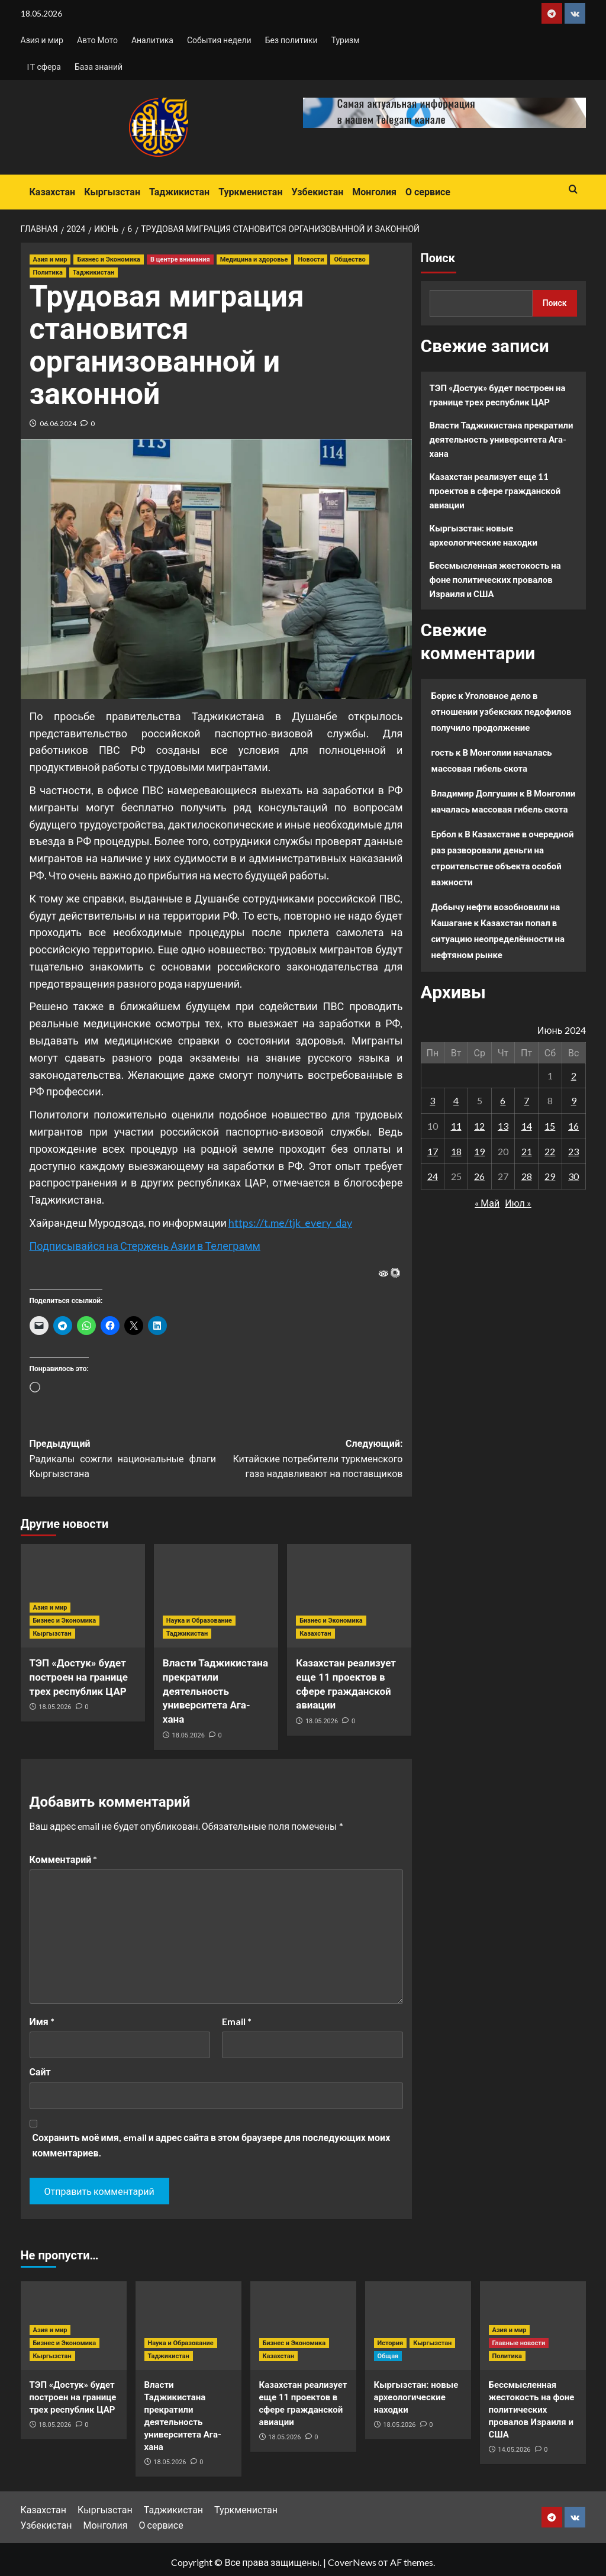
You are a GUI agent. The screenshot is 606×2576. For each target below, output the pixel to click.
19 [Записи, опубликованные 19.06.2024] (479, 1151)
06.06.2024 (58, 423)
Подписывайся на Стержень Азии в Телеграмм (145, 1245)
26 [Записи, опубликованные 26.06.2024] (479, 1176)
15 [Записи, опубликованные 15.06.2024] (549, 1125)
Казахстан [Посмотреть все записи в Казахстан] (315, 1633)
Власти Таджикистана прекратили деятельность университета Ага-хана (215, 1691)
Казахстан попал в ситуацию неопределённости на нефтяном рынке (498, 938)
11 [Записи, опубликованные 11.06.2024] (456, 1125)
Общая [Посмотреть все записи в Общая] (388, 2356)
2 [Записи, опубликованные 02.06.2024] (573, 1075)
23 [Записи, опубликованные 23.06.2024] (573, 1151)
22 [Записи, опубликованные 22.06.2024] (549, 1151)
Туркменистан (250, 192)
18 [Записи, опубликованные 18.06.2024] (456, 1151)
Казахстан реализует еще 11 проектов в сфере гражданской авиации (495, 490)
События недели (219, 40)
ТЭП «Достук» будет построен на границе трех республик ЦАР (79, 1677)
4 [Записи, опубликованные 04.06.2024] (456, 1100)
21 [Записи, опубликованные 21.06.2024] (526, 1151)
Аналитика (152, 40)
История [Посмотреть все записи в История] (391, 2343)
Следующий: (309, 1460)
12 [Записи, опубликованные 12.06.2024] (479, 1125)
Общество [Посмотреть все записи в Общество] (349, 259)
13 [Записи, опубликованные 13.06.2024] (503, 1125)
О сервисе (427, 192)
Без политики (291, 40)
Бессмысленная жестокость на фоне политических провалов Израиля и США (495, 579)
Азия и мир (42, 40)
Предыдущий (123, 1460)
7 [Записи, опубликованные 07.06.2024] (526, 1100)
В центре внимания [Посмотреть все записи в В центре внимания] (180, 259)
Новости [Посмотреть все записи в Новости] (311, 259)
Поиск (438, 258)
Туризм (345, 40)
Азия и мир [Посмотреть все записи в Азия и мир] (50, 259)
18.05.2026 (54, 1707)
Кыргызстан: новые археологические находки (483, 535)
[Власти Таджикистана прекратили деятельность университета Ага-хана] (216, 1596)
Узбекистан (317, 192)
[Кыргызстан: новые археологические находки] (418, 2325)
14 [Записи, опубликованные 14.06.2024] (526, 1125)
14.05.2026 (514, 2450)
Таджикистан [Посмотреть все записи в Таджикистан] (93, 272)
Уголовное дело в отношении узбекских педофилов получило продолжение (501, 711)
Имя (42, 2021)
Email (237, 2021)
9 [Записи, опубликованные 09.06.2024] (573, 1100)
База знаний (99, 67)
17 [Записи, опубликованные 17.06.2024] (432, 1151)
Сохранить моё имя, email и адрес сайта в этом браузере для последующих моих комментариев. (212, 2145)
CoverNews (352, 2562)
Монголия (374, 192)
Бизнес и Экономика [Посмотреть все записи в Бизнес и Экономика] (108, 259)
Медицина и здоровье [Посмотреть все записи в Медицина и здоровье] (254, 259)
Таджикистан (179, 192)
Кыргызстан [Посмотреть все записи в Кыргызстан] (52, 1633)
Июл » (518, 1202)
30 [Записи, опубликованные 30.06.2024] (573, 1176)
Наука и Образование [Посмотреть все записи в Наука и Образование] (199, 1620)
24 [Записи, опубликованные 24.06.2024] (432, 1176)
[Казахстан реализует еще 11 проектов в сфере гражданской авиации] (349, 1596)
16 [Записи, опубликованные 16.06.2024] (573, 1125)
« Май (487, 1202)
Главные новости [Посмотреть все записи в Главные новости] (519, 2343)
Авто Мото (97, 40)
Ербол (443, 833)
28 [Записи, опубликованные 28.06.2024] (526, 1176)
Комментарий (64, 1859)
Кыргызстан (112, 192)
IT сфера (44, 67)
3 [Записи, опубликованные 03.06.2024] (432, 1100)
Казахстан (53, 192)
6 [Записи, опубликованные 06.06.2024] (502, 1100)
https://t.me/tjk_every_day (290, 1222)
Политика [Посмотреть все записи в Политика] (48, 272)
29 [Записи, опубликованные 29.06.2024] (549, 1176)
